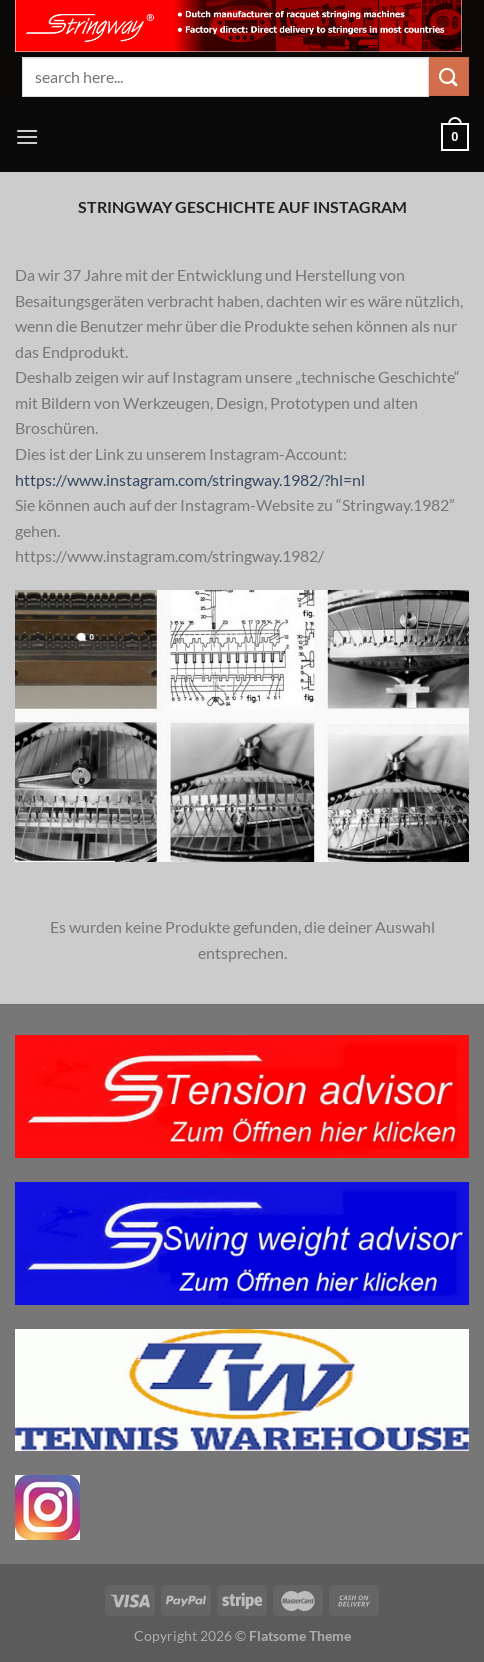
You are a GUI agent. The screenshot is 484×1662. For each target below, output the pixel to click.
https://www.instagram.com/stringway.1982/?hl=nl (190, 479)
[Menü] (27, 136)
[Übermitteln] (449, 76)
